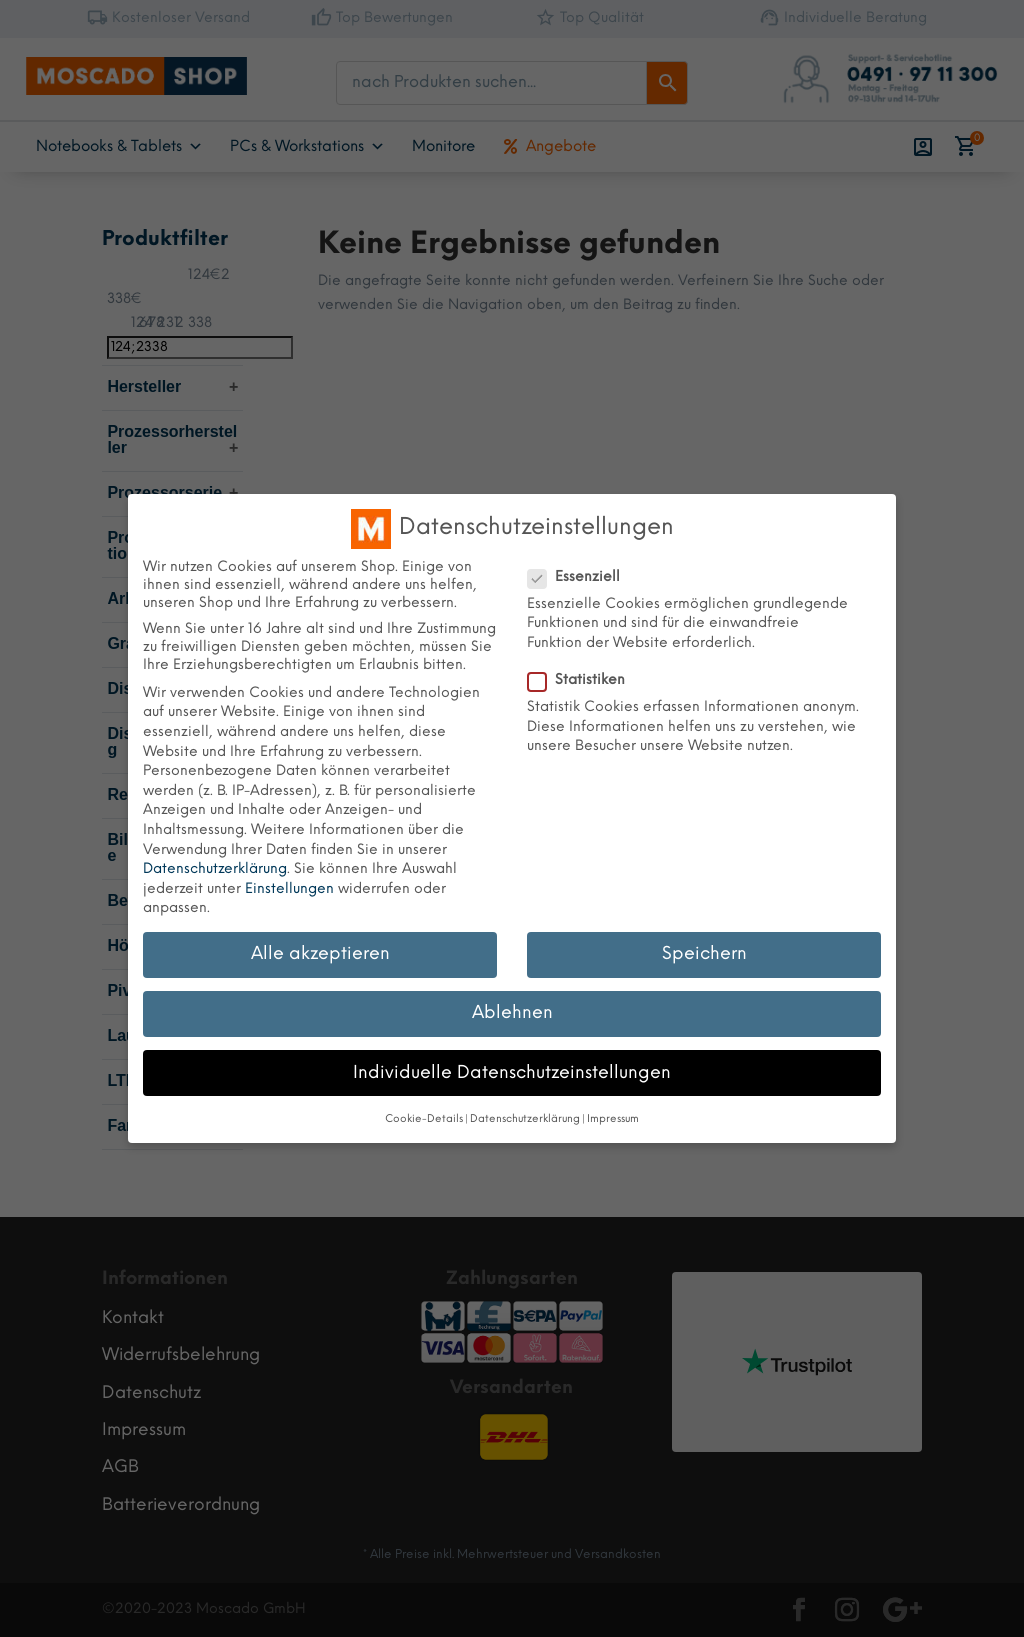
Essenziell (582, 578)
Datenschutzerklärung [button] (525, 1119)
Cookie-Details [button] (424, 1119)
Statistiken (584, 681)
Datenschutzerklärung (215, 869)
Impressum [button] (613, 1119)
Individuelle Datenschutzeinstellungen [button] (512, 1073)
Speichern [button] (704, 954)
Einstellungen (289, 889)
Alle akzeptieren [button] (320, 954)
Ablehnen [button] (512, 1013)
